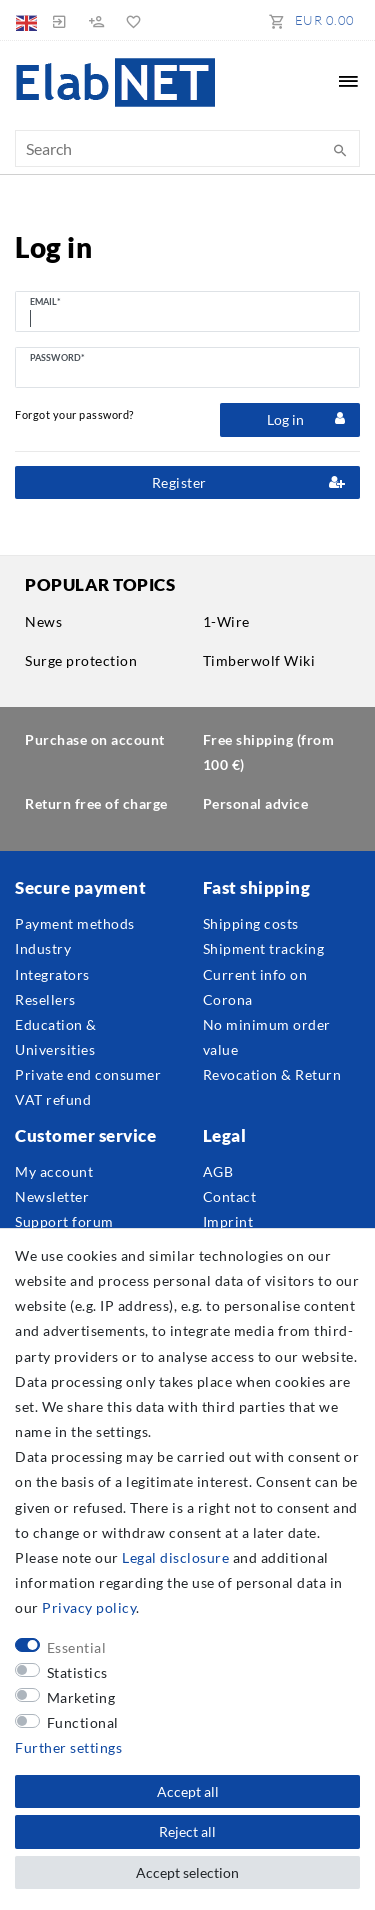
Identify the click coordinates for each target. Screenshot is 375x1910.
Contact (230, 1196)
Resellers (45, 999)
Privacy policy (89, 1607)
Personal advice (256, 803)
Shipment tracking (264, 948)
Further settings (68, 1747)
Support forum (64, 1221)
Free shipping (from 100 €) (269, 752)
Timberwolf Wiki (259, 660)
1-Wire (226, 621)
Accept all (188, 1791)
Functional (83, 1722)
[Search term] (187, 148)
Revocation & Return (272, 1074)
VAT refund (53, 1099)
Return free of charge (96, 803)
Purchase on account (95, 739)
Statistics (77, 1672)
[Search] (340, 151)
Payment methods (75, 923)
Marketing (81, 1697)
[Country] (28, 20)
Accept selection (187, 1872)
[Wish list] (130, 20)
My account (54, 1171)
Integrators (52, 974)
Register (248, 483)
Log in (306, 419)
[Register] (96, 20)
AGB (218, 1171)
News (43, 621)
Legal (225, 1135)
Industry (43, 948)
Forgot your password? (74, 414)
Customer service (85, 1135)
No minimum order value (267, 1037)
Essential (77, 1647)
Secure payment (80, 887)
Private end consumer (88, 1074)
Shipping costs (251, 923)
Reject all (187, 1831)
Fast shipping (257, 887)
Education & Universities (56, 1037)
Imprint (228, 1221)
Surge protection (81, 660)
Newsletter (52, 1196)
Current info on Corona (255, 987)
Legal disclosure (175, 1557)
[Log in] (59, 20)
